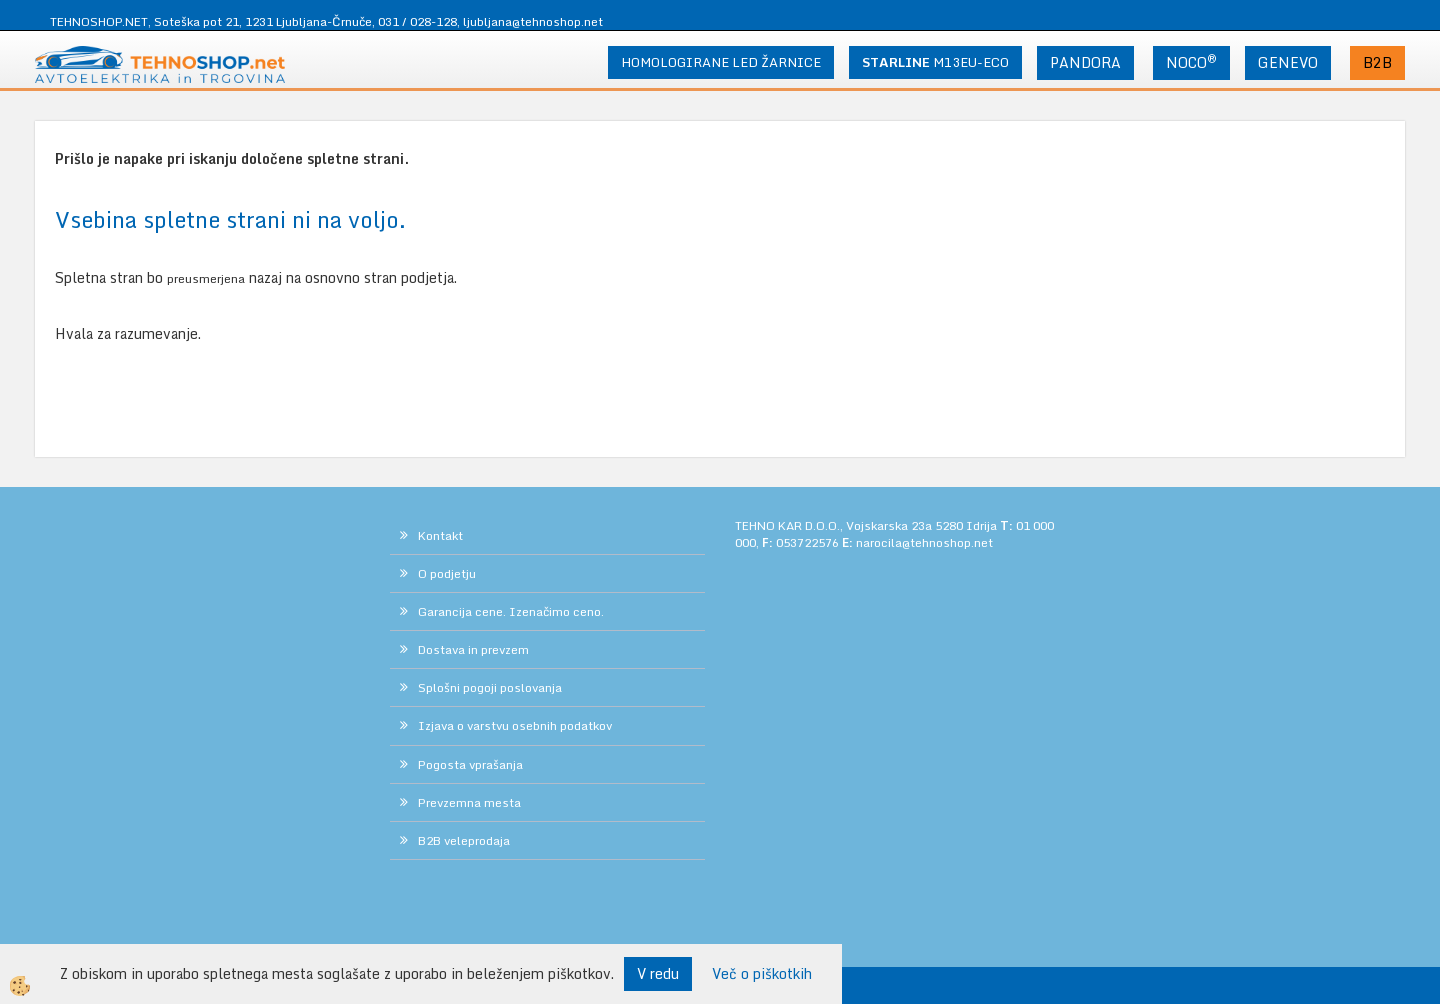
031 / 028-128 (417, 21)
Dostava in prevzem (473, 649)
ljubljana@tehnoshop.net (533, 21)
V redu (658, 973)
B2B (1377, 62)
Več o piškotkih (762, 974)
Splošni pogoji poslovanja (490, 687)
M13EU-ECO (935, 62)
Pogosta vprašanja (470, 764)
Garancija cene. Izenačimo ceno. (511, 611)
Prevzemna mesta (469, 802)
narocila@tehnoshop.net (924, 542)
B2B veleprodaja (464, 840)
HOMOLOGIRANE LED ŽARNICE (721, 62)
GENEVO (1288, 62)
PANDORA (1085, 62)
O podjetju (447, 573)
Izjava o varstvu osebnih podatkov (515, 725)
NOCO (1191, 62)
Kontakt (440, 535)
